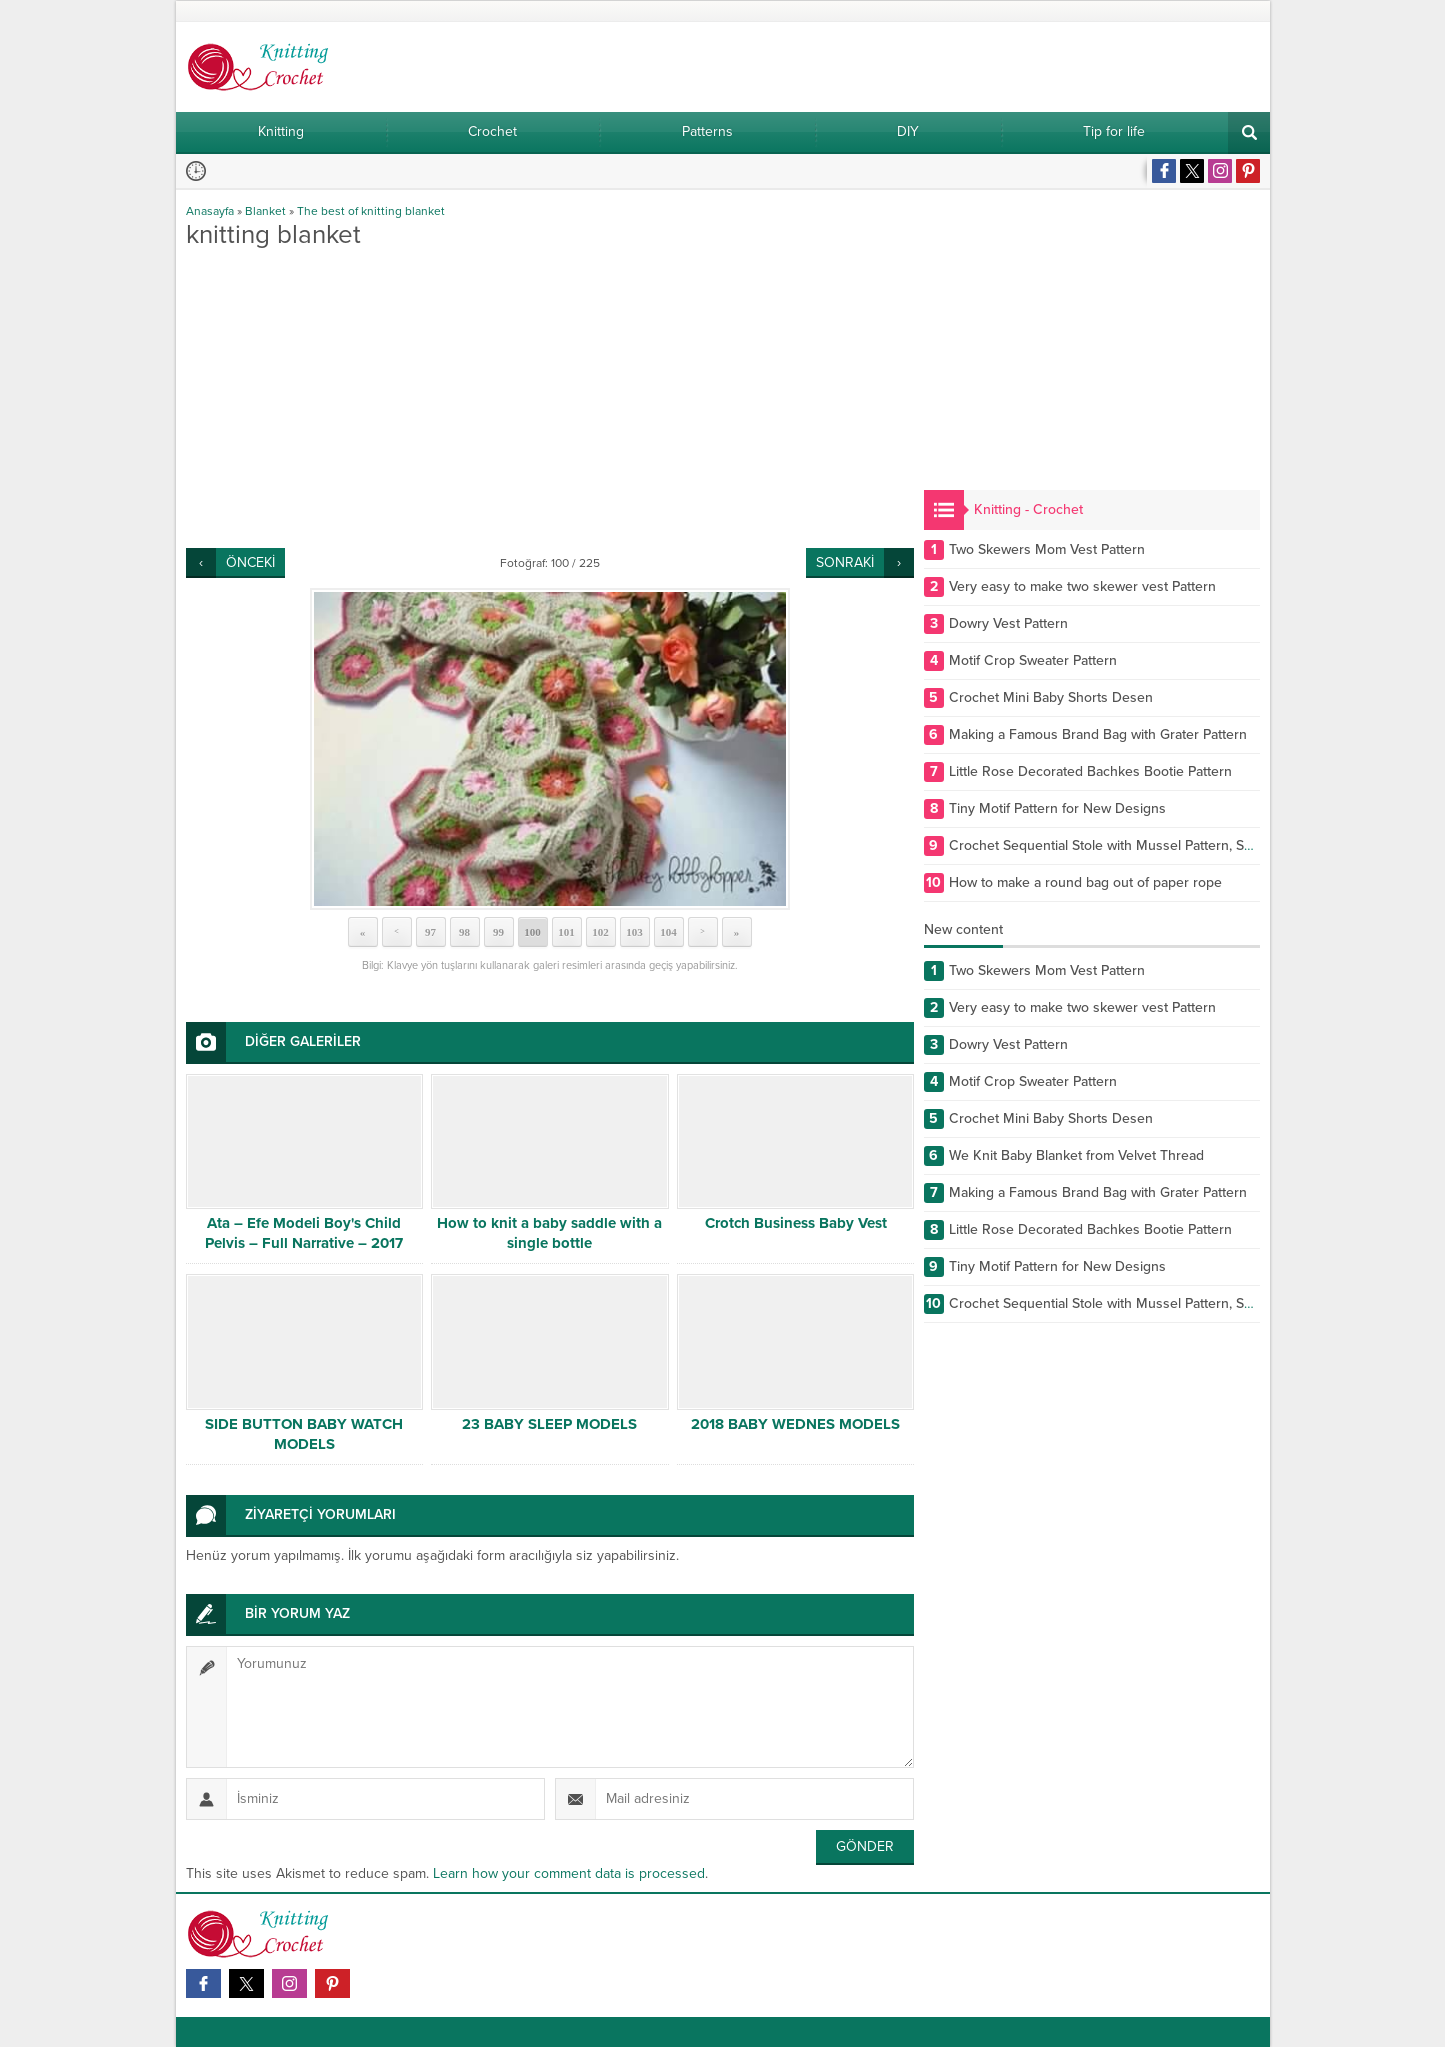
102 (600, 932)
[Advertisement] (550, 398)
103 (634, 932)
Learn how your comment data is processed (569, 1873)
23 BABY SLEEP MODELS (549, 1424)
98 (464, 932)
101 (566, 932)
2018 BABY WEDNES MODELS (795, 1424)
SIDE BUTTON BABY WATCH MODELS (304, 1434)
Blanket (265, 211)
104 (668, 932)
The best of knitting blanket (371, 211)
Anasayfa (210, 211)
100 (532, 932)
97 (430, 932)
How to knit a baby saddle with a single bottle (549, 1233)
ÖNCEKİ (250, 562)
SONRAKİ (845, 562)
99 (498, 932)
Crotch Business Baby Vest (796, 1223)
